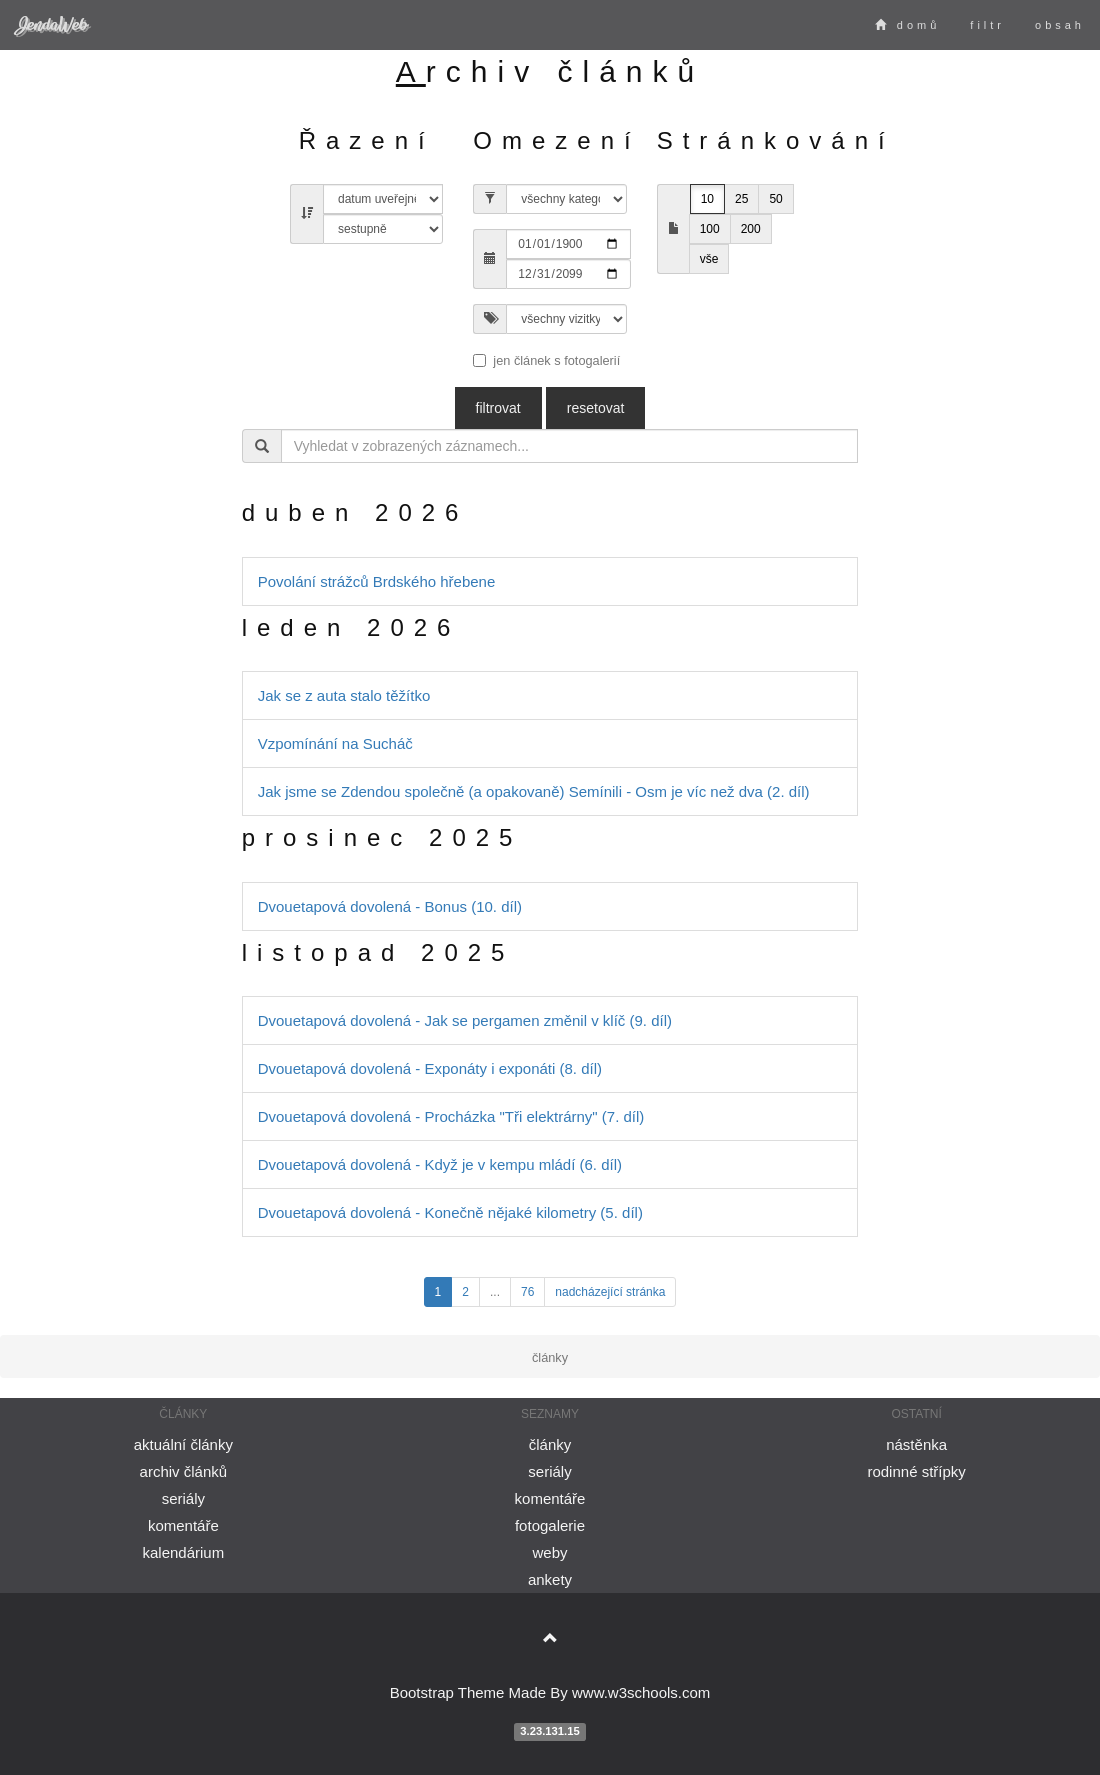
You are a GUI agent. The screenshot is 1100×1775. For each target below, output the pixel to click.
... (495, 1292)
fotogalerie (550, 1525)
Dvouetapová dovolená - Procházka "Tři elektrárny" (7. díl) (451, 1116)
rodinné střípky (916, 1471)
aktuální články (183, 1444)
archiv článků (184, 1471)
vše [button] (709, 259)
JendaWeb (51, 24)
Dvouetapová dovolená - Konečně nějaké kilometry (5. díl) (450, 1212)
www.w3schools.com (641, 1692)
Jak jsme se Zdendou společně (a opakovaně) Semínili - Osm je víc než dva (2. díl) (534, 791)
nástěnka (916, 1444)
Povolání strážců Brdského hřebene (377, 581)
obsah (1060, 25)
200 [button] (751, 229)
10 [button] (707, 199)
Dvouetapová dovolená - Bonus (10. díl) (390, 906)
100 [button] (710, 229)
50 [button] (775, 199)
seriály (183, 1498)
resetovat (596, 408)
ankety (550, 1579)
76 (527, 1292)
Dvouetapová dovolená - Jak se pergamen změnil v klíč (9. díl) (465, 1020)
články (550, 1444)
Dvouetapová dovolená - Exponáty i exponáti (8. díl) (430, 1068)
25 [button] (741, 199)
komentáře (183, 1525)
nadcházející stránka (610, 1292)
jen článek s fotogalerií (546, 360)
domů (908, 25)
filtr (987, 25)
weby (549, 1552)
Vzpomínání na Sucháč (335, 743)
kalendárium (183, 1552)
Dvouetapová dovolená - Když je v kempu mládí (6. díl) (440, 1164)
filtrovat (498, 408)
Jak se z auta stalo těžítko (344, 695)
